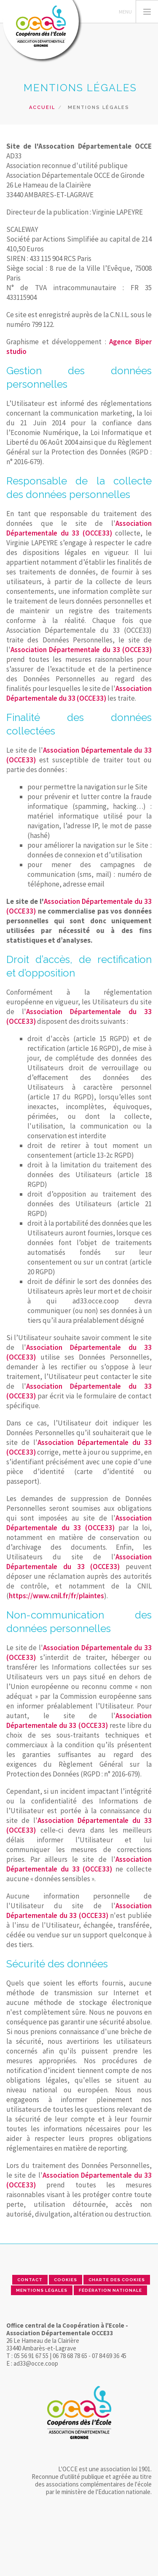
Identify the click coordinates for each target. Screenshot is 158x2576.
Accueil (42, 107)
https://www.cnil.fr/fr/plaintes (56, 1595)
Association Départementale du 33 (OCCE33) (79, 528)
